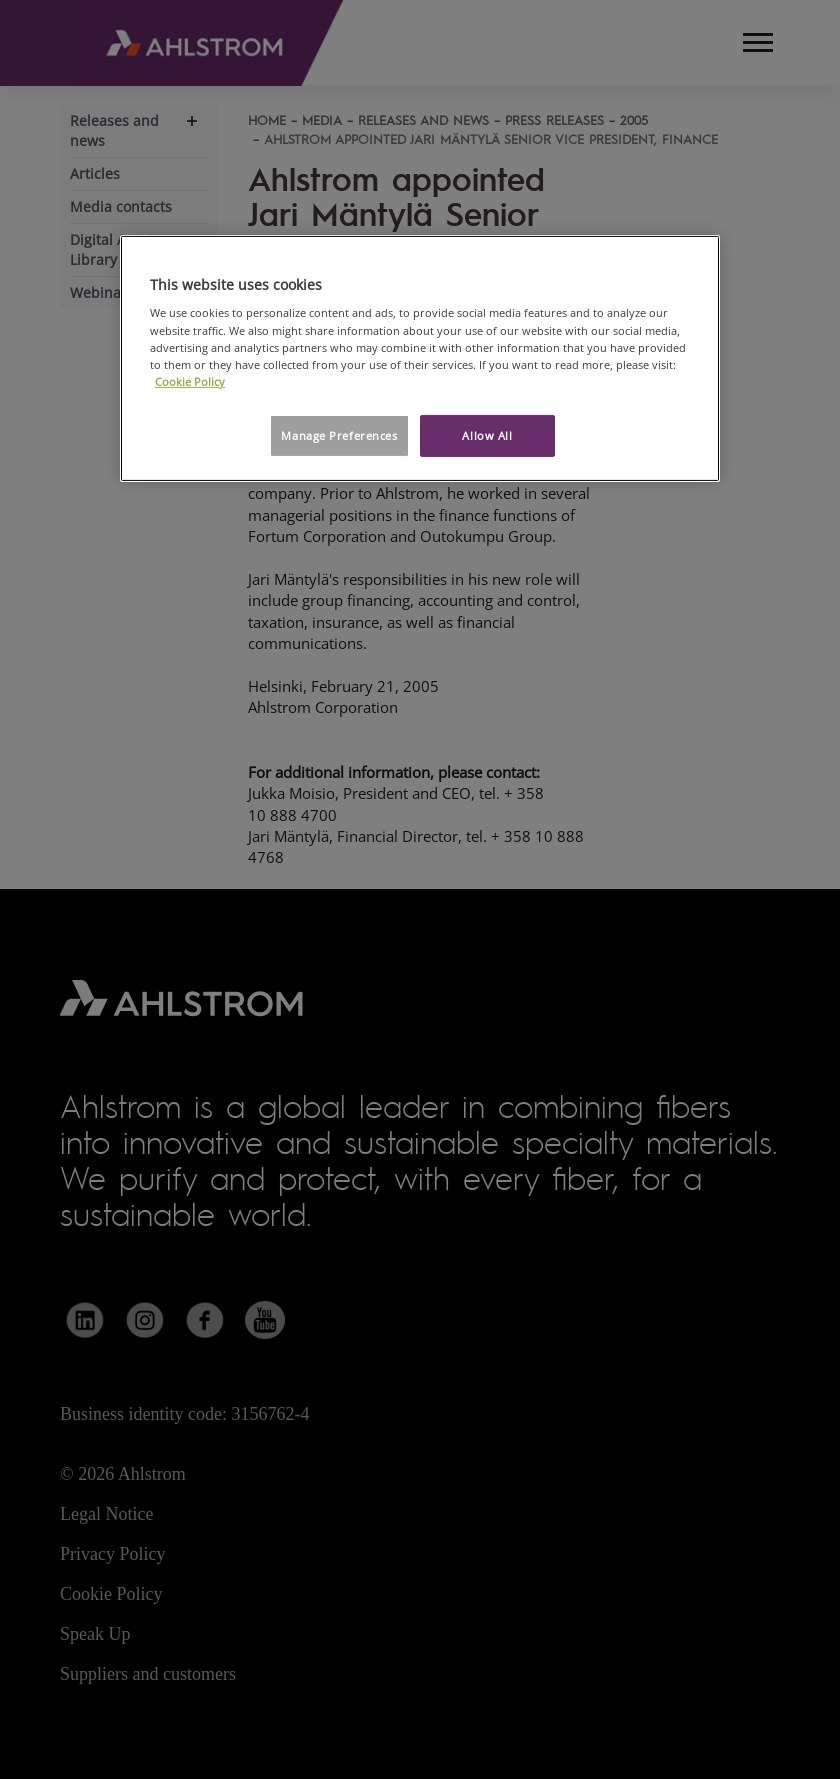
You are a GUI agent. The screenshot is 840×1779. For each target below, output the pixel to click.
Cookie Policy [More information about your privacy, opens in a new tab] (190, 381)
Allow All (487, 435)
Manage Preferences (339, 435)
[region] (420, 358)
